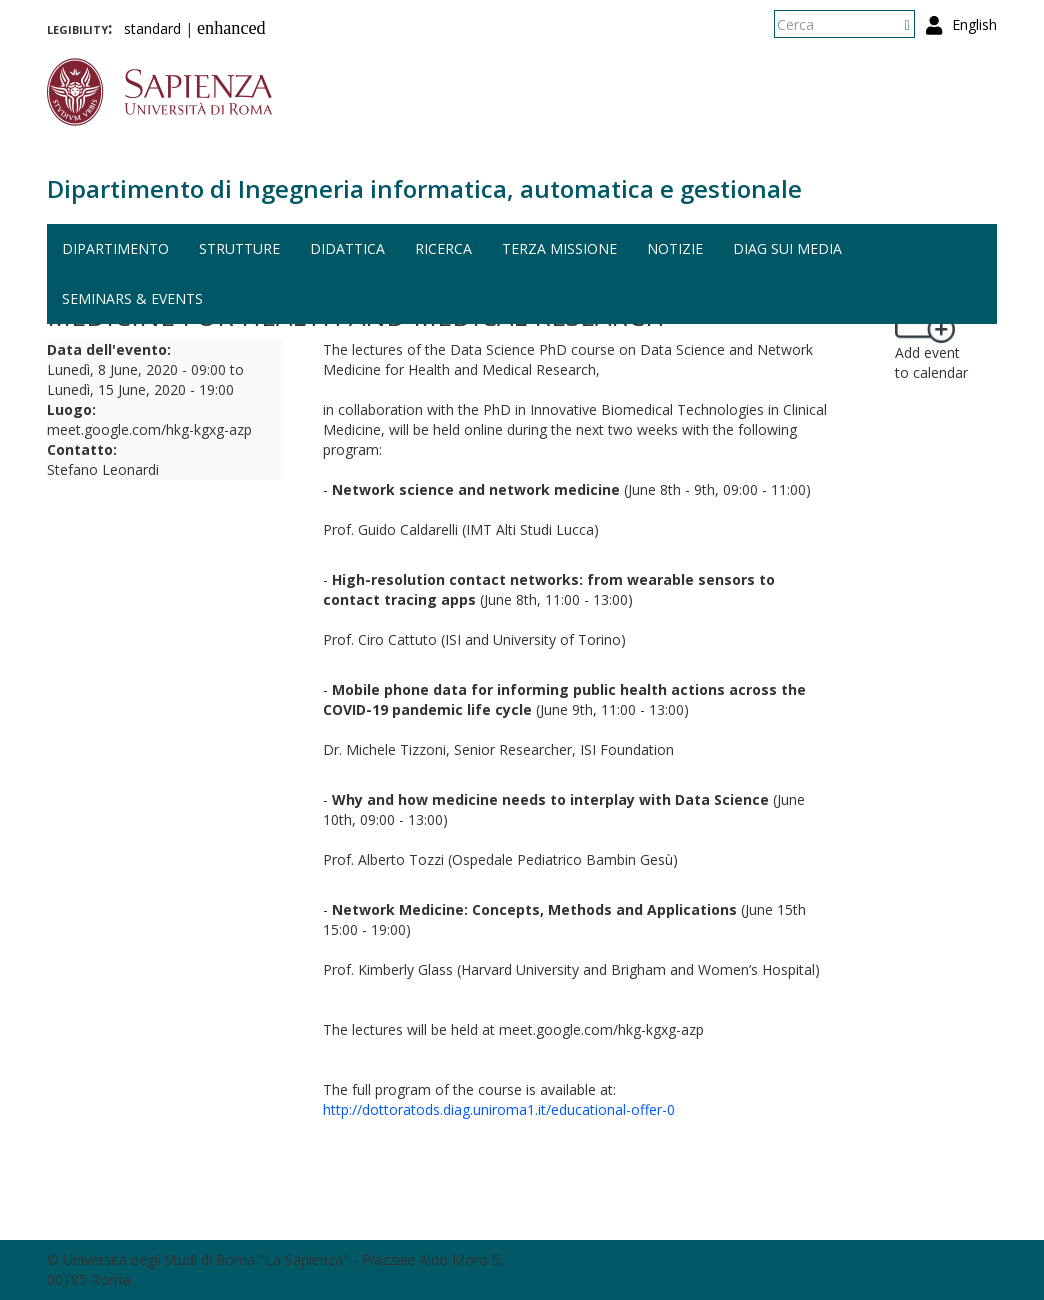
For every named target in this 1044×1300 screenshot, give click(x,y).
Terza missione (559, 248)
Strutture (239, 248)
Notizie (675, 248)
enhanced (231, 28)
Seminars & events (132, 298)
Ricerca (443, 248)
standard (152, 28)
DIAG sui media (787, 248)
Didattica (347, 248)
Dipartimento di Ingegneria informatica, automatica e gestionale (424, 188)
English (974, 24)
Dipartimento (115, 248)
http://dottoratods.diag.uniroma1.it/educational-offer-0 (499, 1109)
